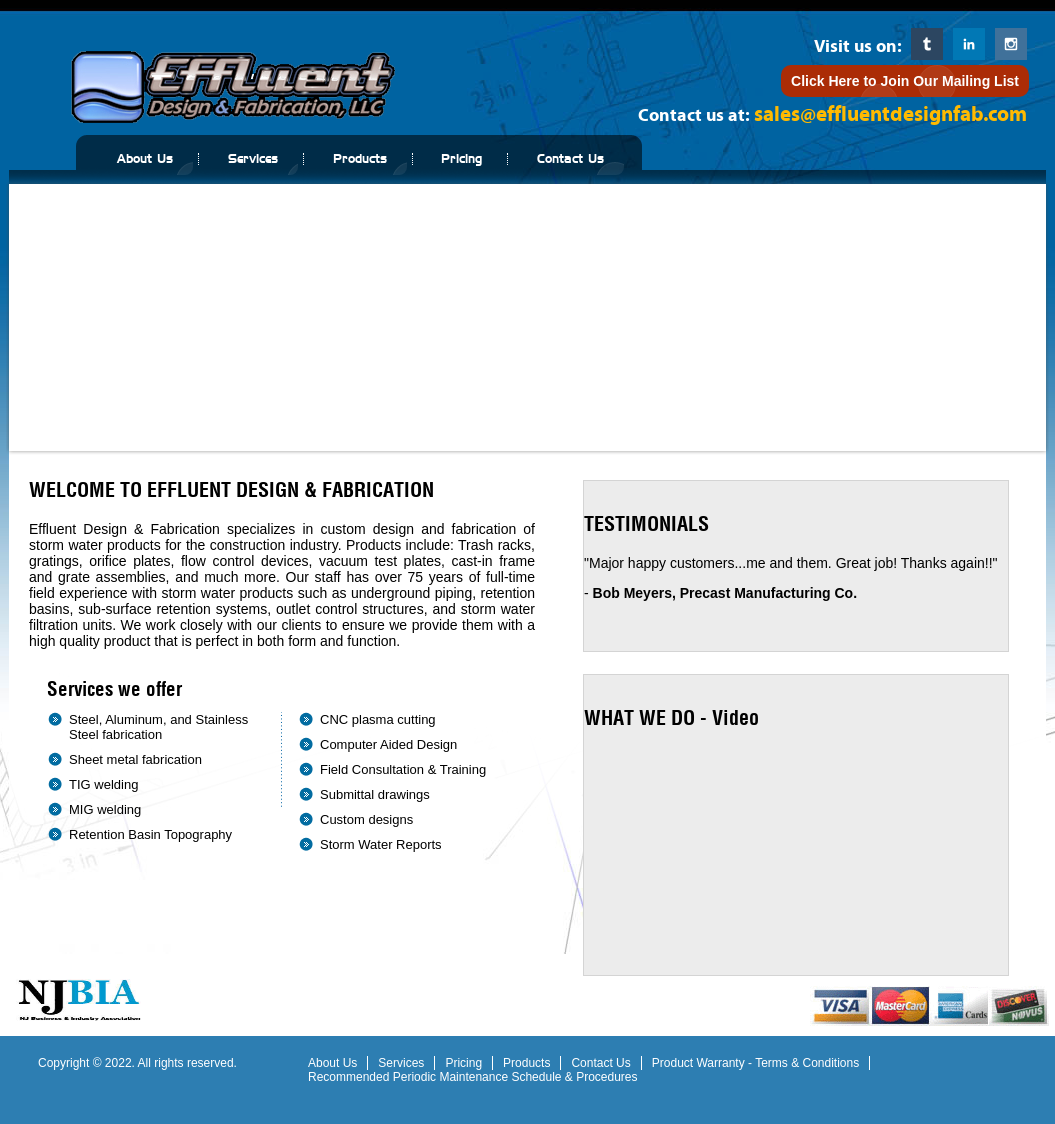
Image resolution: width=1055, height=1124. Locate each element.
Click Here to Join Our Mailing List (905, 81)
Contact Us (570, 159)
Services (253, 159)
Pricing (461, 159)
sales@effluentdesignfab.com (890, 114)
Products (360, 159)
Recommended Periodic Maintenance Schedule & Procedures (473, 1077)
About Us (145, 159)
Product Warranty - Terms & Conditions (755, 1063)
